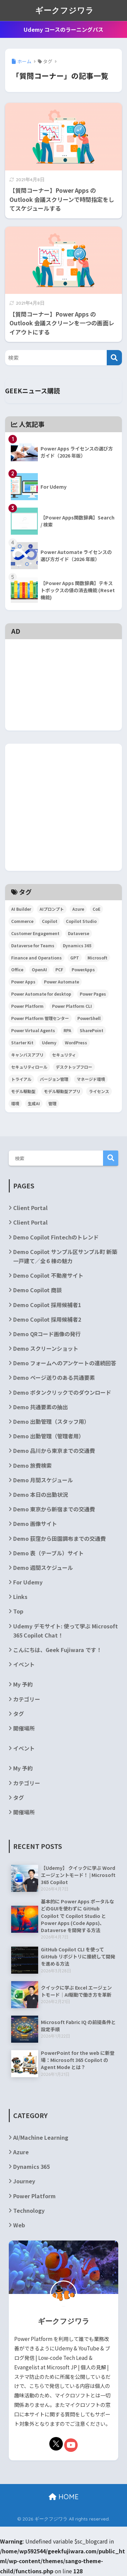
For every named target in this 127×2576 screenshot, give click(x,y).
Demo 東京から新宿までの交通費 (54, 1509)
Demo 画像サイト (35, 1523)
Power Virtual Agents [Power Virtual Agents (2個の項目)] (33, 1030)
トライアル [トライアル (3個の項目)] (21, 1079)
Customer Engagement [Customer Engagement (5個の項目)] (35, 933)
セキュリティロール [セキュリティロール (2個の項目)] (29, 1067)
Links (20, 1597)
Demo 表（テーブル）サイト (48, 1553)
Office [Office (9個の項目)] (17, 969)
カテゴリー (26, 1699)
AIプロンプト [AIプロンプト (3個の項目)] (52, 909)
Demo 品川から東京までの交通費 (54, 1450)
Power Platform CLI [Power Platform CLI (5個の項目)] (72, 1006)
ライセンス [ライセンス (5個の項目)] (99, 1091)
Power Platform (34, 2196)
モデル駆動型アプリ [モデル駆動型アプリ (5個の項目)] (62, 1091)
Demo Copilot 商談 (37, 1290)
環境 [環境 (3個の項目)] (15, 1103)
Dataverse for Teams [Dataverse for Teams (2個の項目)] (32, 945)
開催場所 (24, 1728)
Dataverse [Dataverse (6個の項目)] (78, 933)
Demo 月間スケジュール (43, 1480)
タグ (18, 1714)
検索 (110, 1158)
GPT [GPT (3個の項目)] (74, 957)
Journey (24, 2181)
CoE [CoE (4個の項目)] (96, 909)
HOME (64, 2496)
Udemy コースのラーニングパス (63, 29)
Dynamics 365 (31, 2166)
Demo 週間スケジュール (43, 1567)
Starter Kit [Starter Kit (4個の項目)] (22, 1042)
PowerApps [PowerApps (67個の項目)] (83, 969)
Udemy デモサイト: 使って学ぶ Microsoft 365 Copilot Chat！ (65, 1630)
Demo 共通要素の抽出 (40, 1407)
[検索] (114, 357)
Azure (21, 2152)
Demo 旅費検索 (32, 1465)
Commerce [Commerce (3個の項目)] (22, 921)
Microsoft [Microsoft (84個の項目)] (97, 957)
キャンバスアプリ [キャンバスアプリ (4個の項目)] (27, 1055)
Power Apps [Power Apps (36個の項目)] (23, 981)
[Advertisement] (63, 654)
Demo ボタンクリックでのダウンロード (62, 1392)
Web (19, 2225)
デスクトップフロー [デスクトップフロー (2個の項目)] (74, 1067)
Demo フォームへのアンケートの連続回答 (64, 1363)
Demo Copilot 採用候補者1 (47, 1305)
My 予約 (23, 1684)
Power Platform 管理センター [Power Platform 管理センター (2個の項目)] (40, 1018)
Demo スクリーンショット (45, 1348)
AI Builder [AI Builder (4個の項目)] (21, 909)
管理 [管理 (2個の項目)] (52, 1103)
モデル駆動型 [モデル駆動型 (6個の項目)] (23, 1091)
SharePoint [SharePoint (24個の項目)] (91, 1030)
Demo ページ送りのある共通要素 (54, 1377)
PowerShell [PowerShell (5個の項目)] (89, 1018)
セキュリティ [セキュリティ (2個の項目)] (64, 1055)
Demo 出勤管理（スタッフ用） (51, 1421)
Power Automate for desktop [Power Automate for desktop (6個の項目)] (41, 994)
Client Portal (30, 1208)
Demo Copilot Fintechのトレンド (56, 1237)
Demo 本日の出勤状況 (40, 1494)
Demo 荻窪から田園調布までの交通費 (59, 1538)
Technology (29, 2210)
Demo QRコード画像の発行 (47, 1334)
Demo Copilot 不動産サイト (48, 1275)
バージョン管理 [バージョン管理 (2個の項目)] (54, 1079)
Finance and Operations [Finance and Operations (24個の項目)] (36, 957)
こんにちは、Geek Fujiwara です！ (57, 1650)
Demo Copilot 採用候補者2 (47, 1319)
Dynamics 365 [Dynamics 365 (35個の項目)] (77, 945)
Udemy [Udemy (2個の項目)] (49, 1042)
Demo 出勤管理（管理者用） (48, 1436)
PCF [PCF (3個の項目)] (59, 969)
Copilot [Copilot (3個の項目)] (49, 921)
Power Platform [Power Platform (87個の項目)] (27, 1006)
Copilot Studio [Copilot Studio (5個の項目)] (81, 921)
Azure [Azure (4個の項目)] (78, 909)
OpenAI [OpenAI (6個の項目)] (39, 969)
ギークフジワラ (64, 10)
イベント (24, 1664)
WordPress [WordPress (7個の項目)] (76, 1042)
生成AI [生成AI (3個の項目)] (34, 1103)
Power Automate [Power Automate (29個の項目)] (61, 981)
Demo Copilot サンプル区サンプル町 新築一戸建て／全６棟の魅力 (65, 1256)
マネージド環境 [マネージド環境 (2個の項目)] (91, 1079)
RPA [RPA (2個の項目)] (67, 1030)
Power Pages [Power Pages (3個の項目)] (93, 994)
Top (18, 1611)
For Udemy (28, 1582)
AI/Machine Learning (40, 2137)
